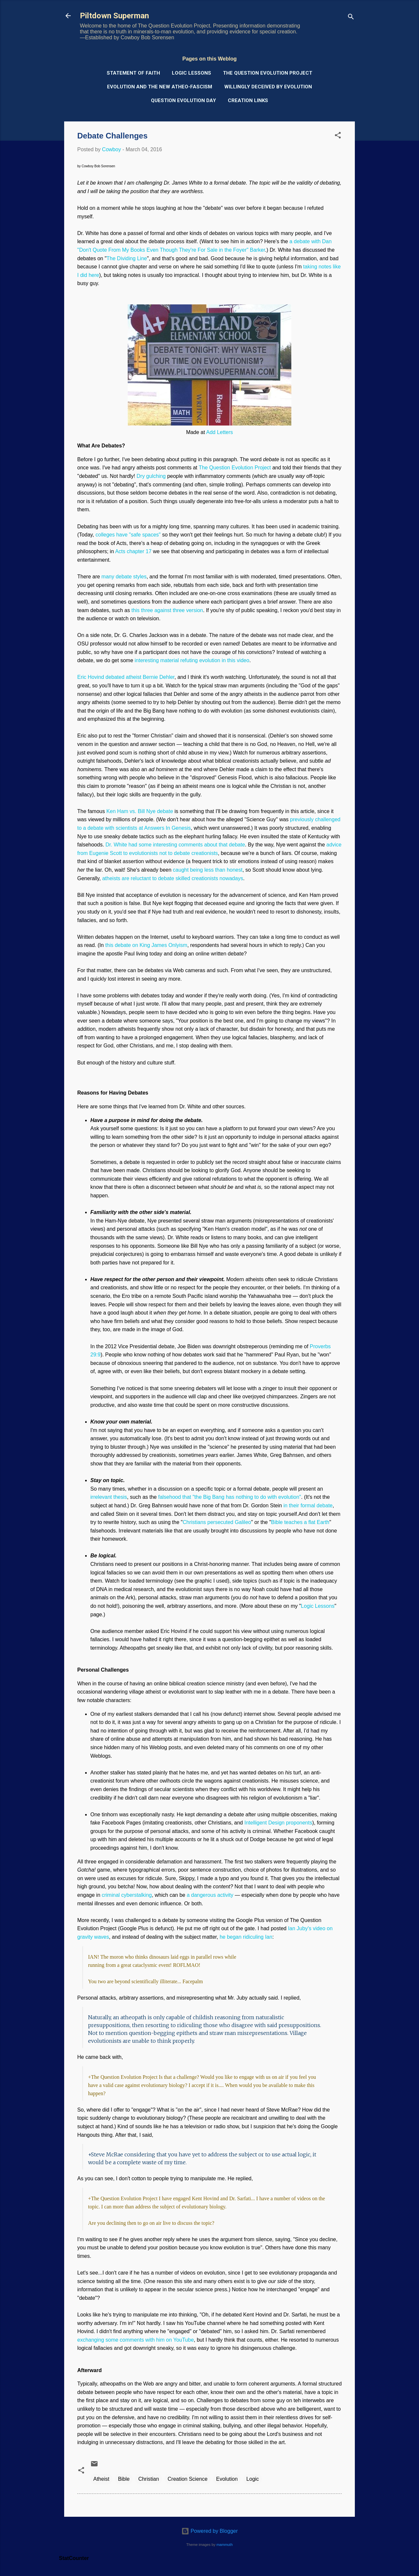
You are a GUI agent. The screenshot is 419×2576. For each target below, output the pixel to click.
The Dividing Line (126, 258)
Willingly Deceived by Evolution (268, 87)
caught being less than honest (208, 870)
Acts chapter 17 (133, 551)
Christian (148, 2479)
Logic (252, 2479)
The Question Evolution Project (267, 73)
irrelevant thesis (108, 1497)
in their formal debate (308, 1505)
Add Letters (219, 432)
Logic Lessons (191, 73)
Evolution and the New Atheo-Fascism (159, 87)
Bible (124, 2479)
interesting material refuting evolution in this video (192, 660)
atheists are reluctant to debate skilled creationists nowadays (172, 878)
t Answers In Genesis (166, 828)
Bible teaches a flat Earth (300, 1522)
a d (190, 1895)
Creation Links (248, 100)
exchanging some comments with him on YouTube (135, 2340)
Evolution (227, 2479)
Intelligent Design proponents (278, 1822)
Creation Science (188, 2479)
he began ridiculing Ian (246, 1937)
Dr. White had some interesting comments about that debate (175, 844)
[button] (338, 136)
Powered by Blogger (209, 2531)
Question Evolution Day (183, 100)
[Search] (351, 18)
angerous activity (213, 1895)
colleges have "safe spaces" (128, 534)
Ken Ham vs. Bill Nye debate (139, 811)
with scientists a (122, 828)
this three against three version (167, 610)
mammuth (224, 2545)
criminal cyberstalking (127, 1895)
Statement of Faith (133, 73)
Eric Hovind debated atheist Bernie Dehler (125, 677)
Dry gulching (151, 476)
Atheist (101, 2479)
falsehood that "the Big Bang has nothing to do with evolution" (229, 1497)
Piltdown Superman (114, 15)
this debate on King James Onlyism (146, 945)
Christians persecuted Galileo (217, 1522)
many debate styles (124, 576)
